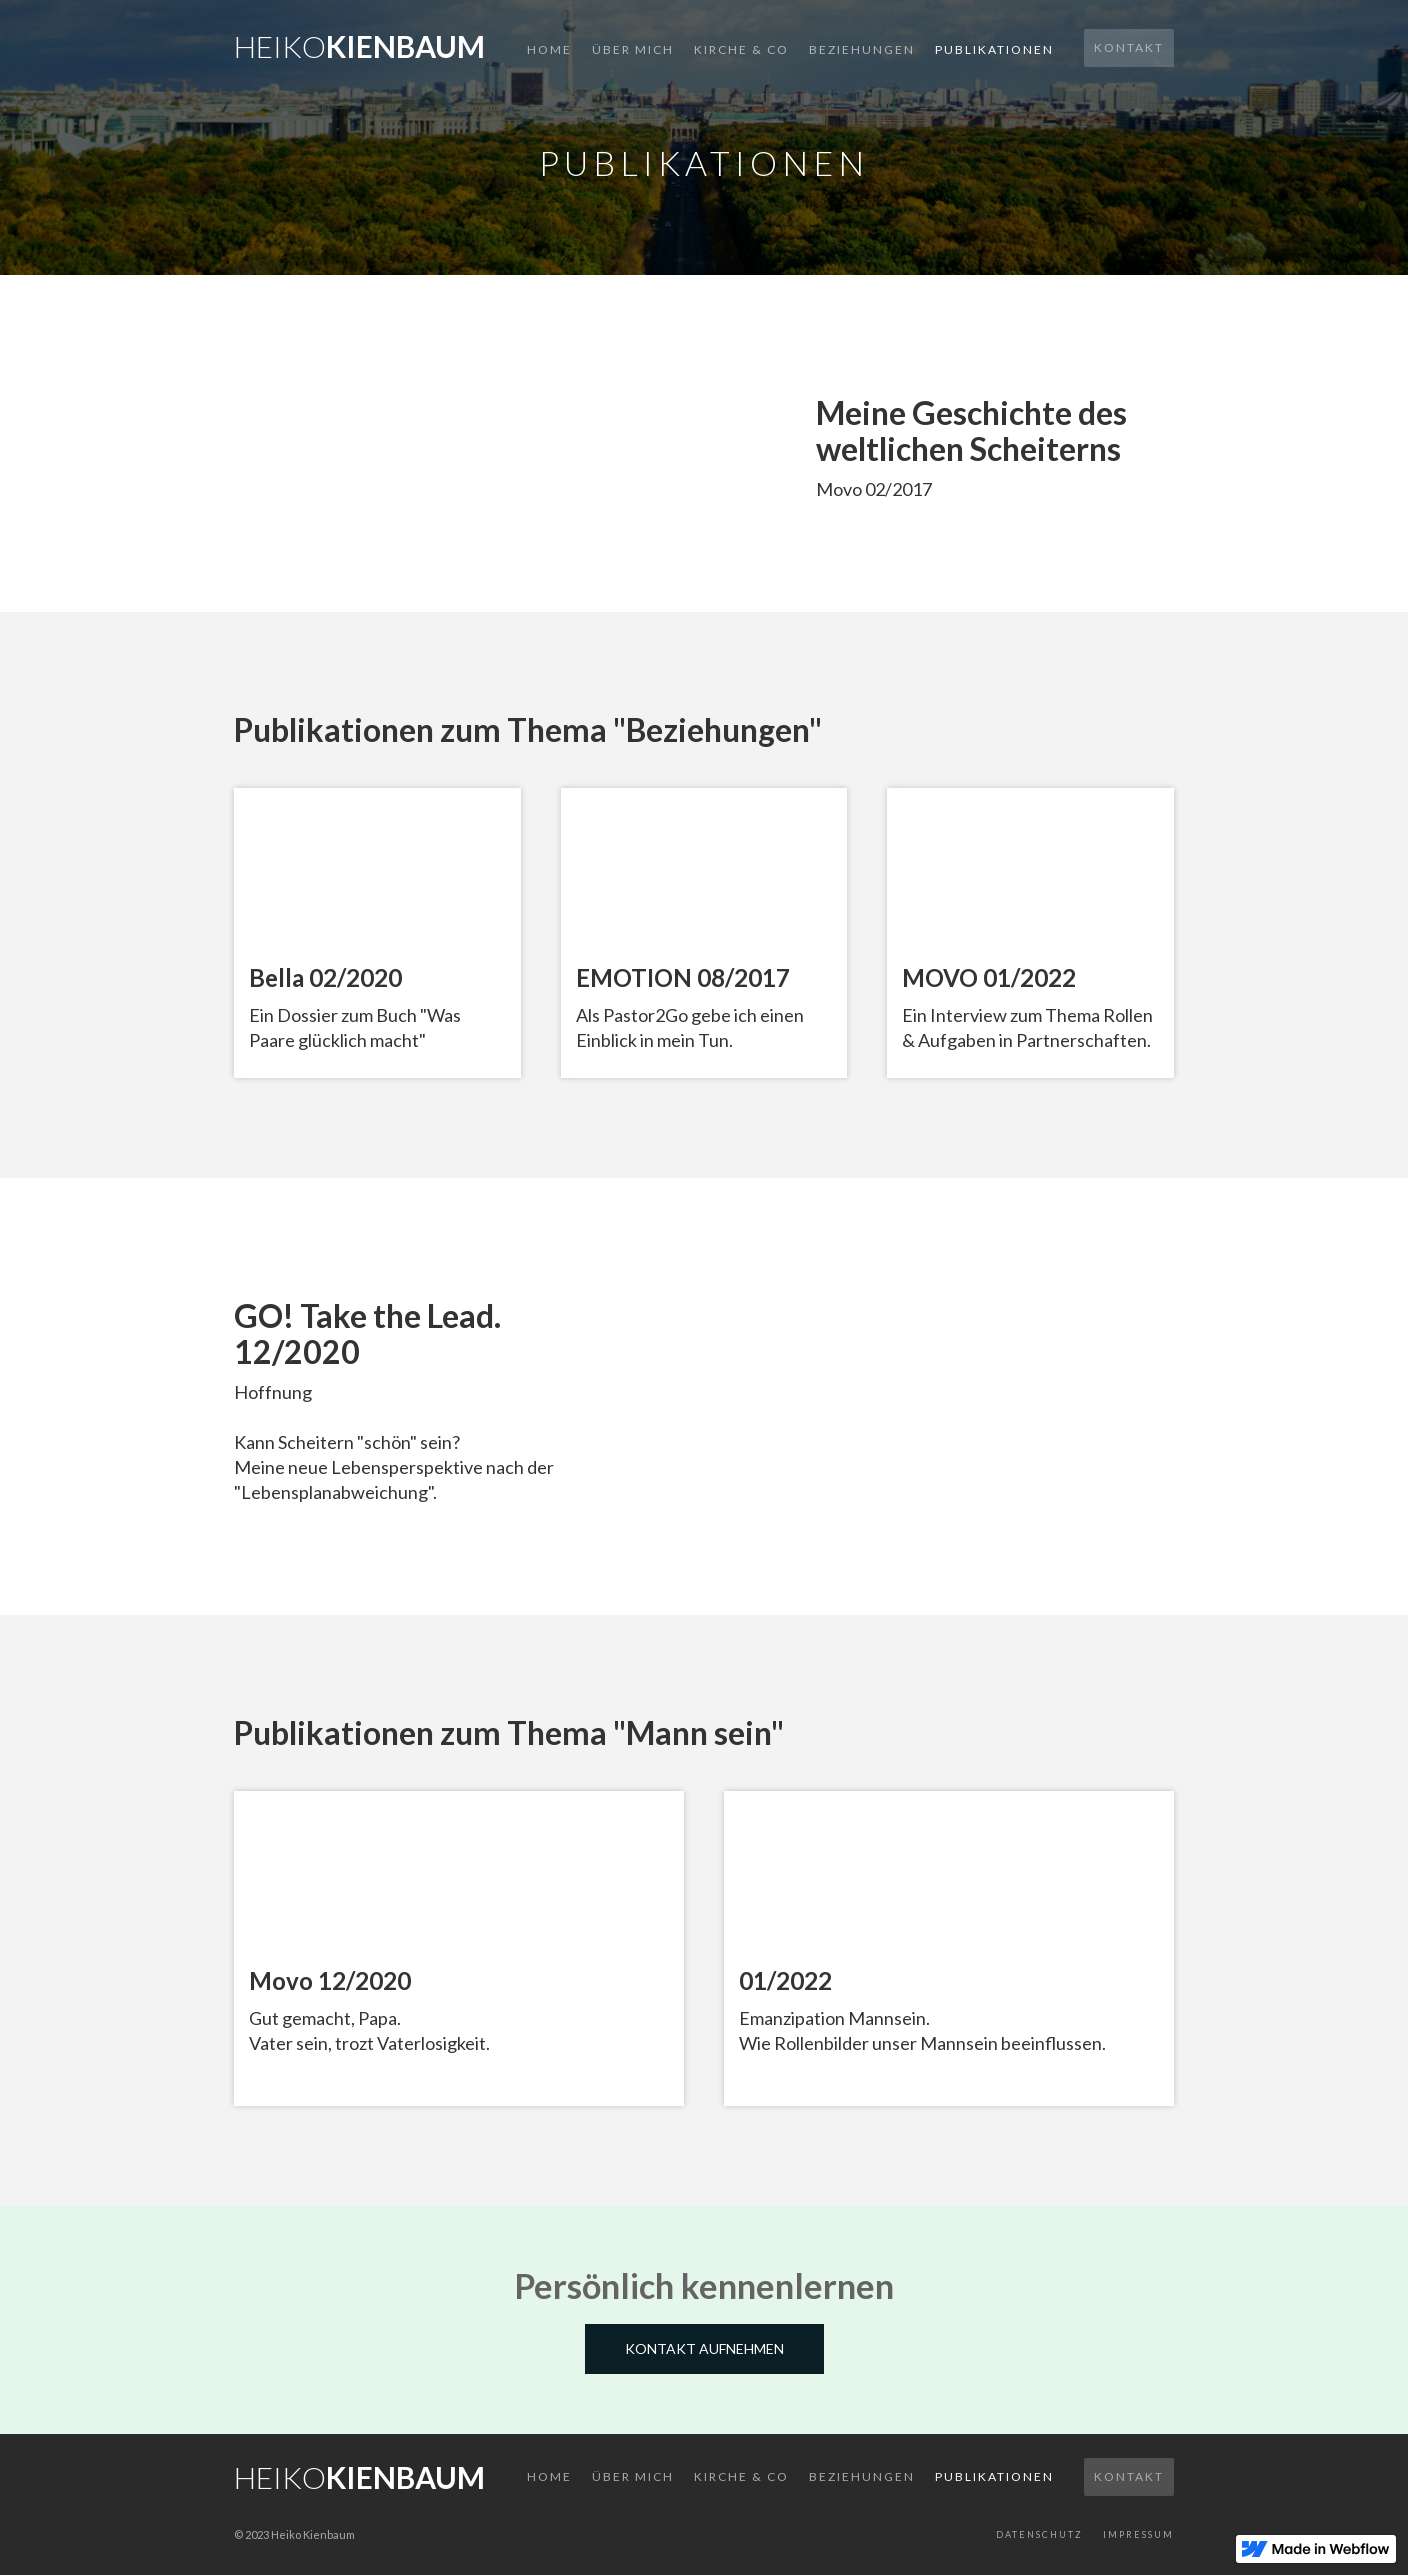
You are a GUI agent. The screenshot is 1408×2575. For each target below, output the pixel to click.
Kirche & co (741, 2476)
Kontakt (1129, 47)
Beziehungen (862, 49)
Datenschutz (1039, 2534)
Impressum (1138, 2534)
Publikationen (994, 49)
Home (549, 49)
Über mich (633, 49)
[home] (359, 40)
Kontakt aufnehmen (704, 2348)
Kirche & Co (741, 49)
